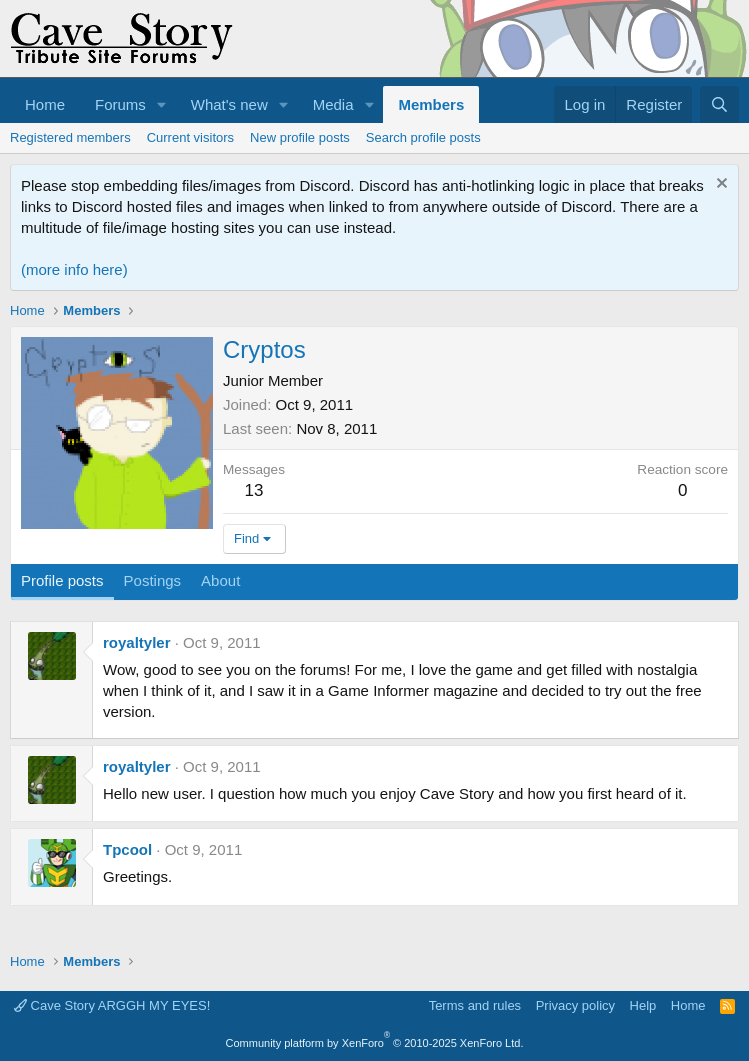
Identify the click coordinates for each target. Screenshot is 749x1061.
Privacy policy (575, 1005)
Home (45, 104)
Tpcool (127, 849)
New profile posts (300, 137)
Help (643, 1005)
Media (333, 104)
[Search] (719, 104)
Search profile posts (423, 137)
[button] (162, 104)
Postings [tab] (153, 580)
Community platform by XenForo (375, 1043)
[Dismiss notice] (719, 185)
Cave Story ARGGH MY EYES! (112, 1005)
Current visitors (190, 137)
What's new (229, 104)
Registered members (70, 137)
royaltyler (137, 642)
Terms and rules (475, 1005)
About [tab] (220, 580)
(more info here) (74, 269)
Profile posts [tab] (62, 580)
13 (254, 490)
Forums (120, 104)
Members (431, 104)
